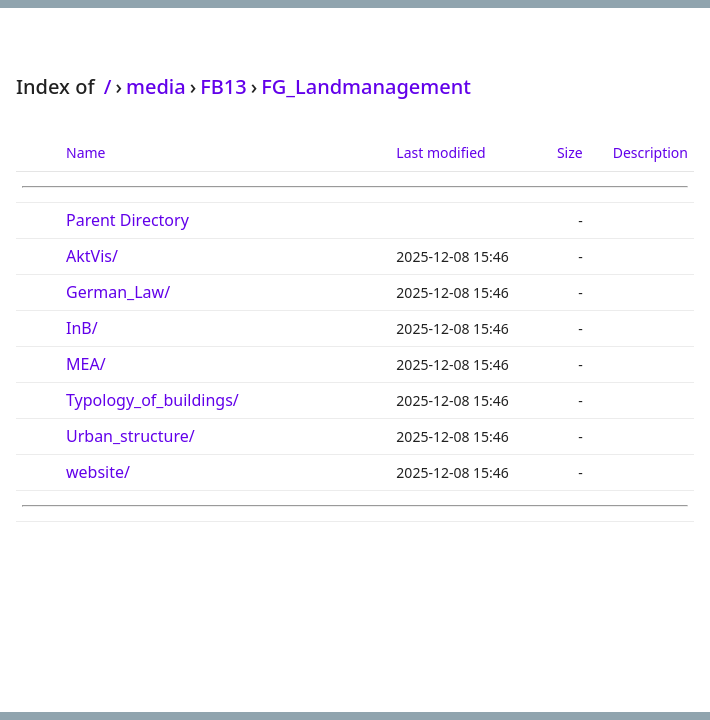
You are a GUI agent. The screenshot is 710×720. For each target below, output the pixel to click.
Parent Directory (127, 220)
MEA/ (86, 364)
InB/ (82, 328)
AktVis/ (92, 256)
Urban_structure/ (130, 436)
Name (85, 152)
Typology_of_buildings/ (152, 400)
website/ (98, 472)
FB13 (223, 86)
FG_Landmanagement (366, 86)
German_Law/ (118, 292)
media (156, 86)
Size (570, 152)
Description (650, 152)
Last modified (440, 152)
